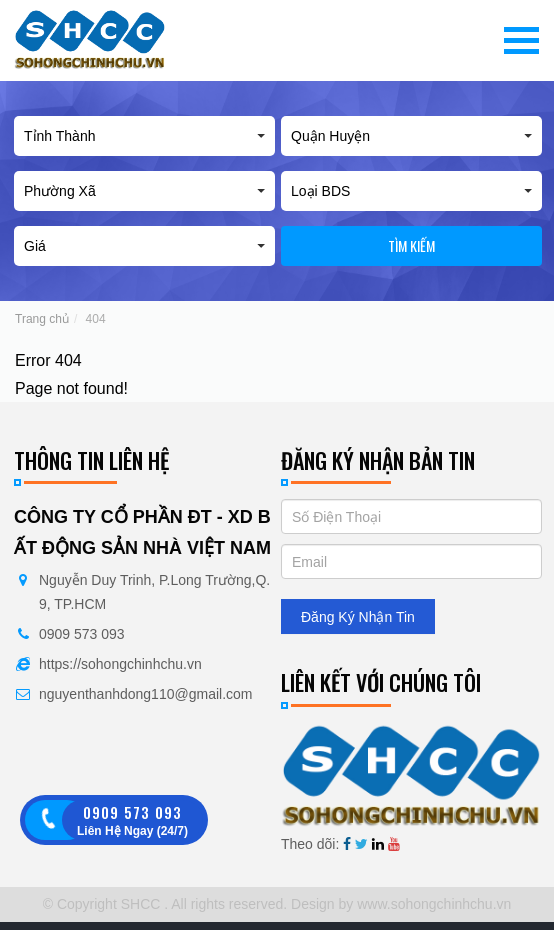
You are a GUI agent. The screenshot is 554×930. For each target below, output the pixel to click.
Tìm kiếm (411, 245)
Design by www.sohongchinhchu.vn (399, 904)
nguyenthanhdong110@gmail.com (145, 694)
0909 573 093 (82, 634)
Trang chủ (42, 319)
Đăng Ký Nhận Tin (358, 617)
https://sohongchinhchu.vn (120, 664)
